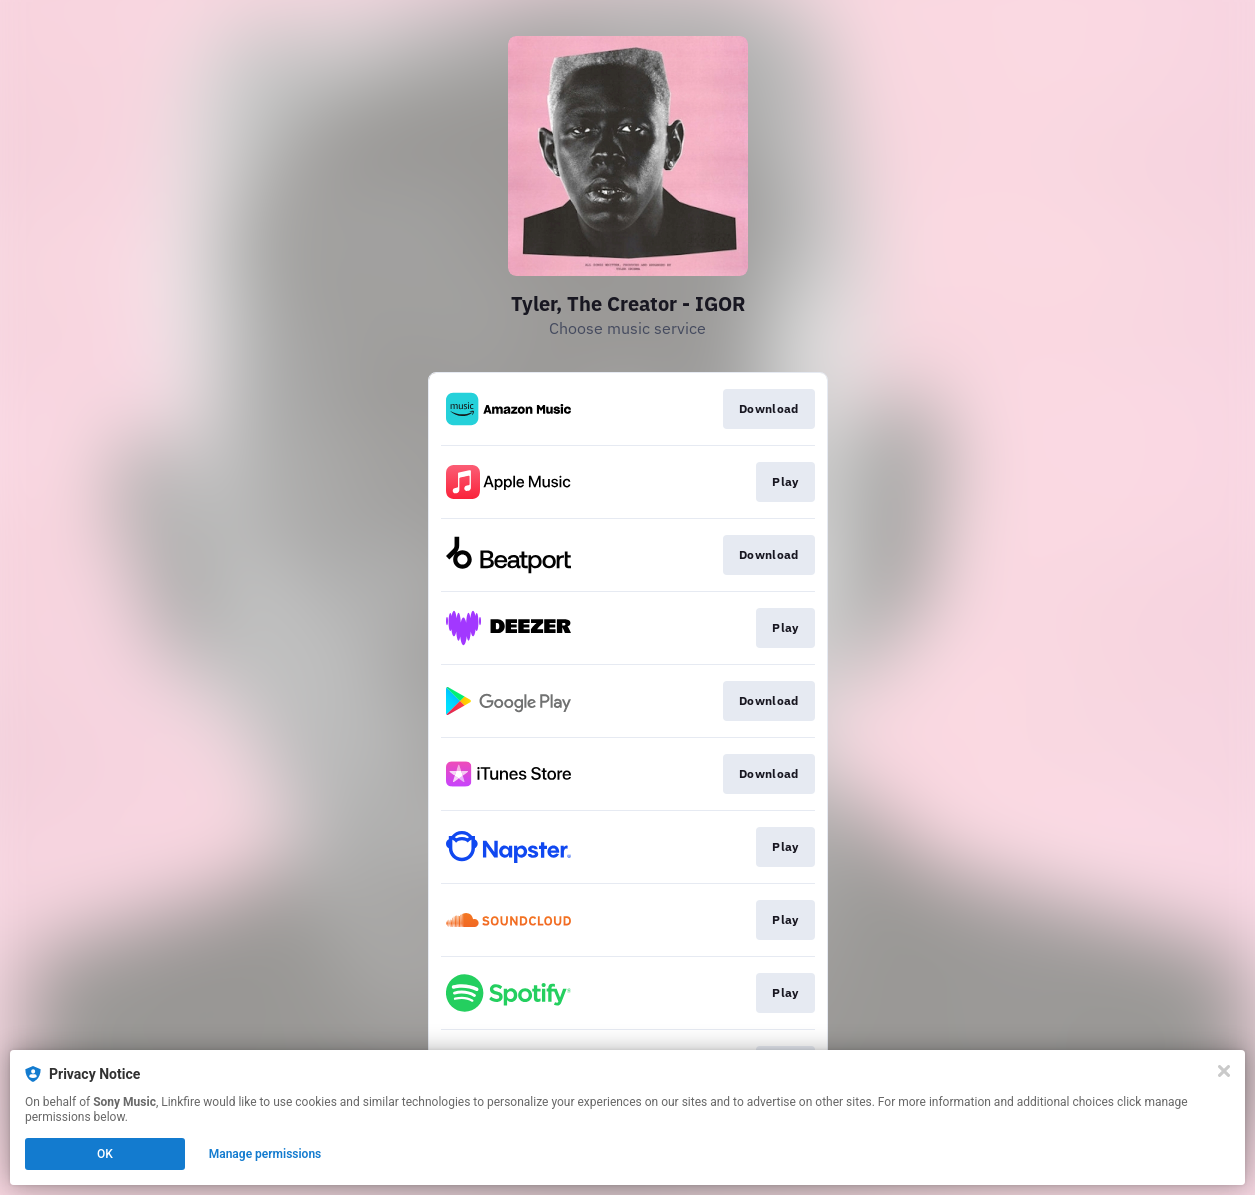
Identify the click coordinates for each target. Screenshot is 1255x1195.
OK (105, 1154)
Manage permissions (265, 1154)
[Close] (1224, 1071)
